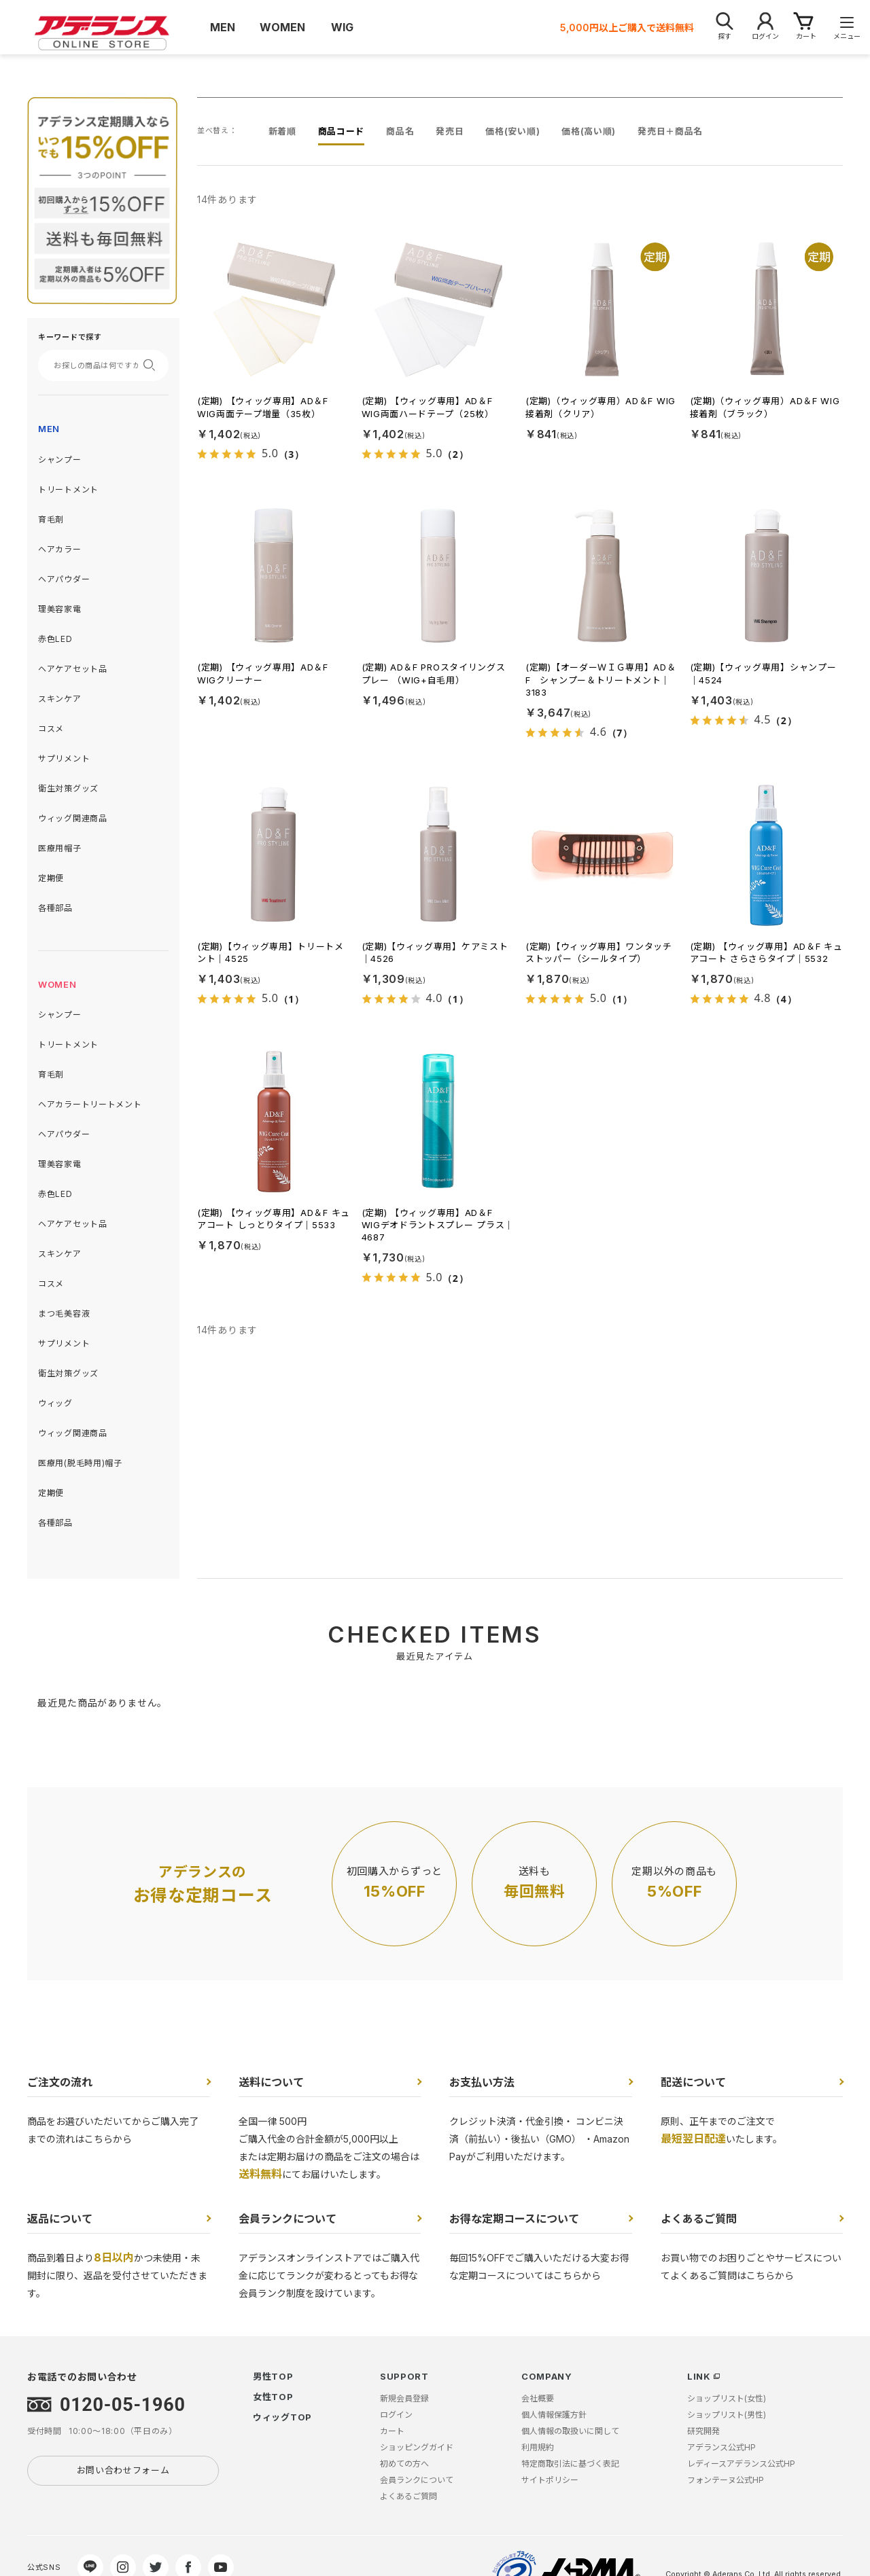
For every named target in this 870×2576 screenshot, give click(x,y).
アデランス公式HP (721, 2447)
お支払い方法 (482, 2082)
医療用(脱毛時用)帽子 (80, 1463)
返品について (59, 2218)
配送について (693, 2082)
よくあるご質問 (699, 2218)
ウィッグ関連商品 (72, 818)
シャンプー (60, 459)
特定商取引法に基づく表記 (570, 2463)
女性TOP (273, 2396)
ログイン (396, 2415)
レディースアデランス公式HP (741, 2463)
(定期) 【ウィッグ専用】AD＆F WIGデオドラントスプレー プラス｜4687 (438, 1224)
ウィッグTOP (282, 2417)
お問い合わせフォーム (123, 2470)
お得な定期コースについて (514, 2218)
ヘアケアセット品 (72, 669)
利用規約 (537, 2447)
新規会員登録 (404, 2398)
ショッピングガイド (416, 2447)
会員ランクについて (287, 2218)
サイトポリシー (549, 2480)
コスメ (51, 728)
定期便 (51, 878)
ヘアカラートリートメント (89, 1104)
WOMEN (57, 984)
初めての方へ (404, 2463)
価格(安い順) (512, 131)
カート (392, 2431)
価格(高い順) (588, 131)
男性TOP (273, 2376)
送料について (271, 2082)
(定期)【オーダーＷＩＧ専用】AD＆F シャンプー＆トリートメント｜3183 (600, 679)
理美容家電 (60, 609)
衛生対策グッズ (68, 788)
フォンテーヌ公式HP (725, 2480)
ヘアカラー (60, 549)
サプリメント (64, 758)
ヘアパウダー (64, 579)
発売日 (450, 131)
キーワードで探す (70, 337)
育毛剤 (51, 519)
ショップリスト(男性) (726, 2415)
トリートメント (68, 489)
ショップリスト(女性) (726, 2398)
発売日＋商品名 (670, 131)
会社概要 (537, 2398)
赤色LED (55, 639)
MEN (49, 428)
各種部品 (55, 908)
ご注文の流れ (59, 2082)
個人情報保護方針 (554, 2415)
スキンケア (60, 699)
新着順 (282, 131)
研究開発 (703, 2431)
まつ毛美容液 (64, 1313)
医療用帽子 (60, 848)
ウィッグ (55, 1403)
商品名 (400, 131)
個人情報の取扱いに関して (570, 2431)
